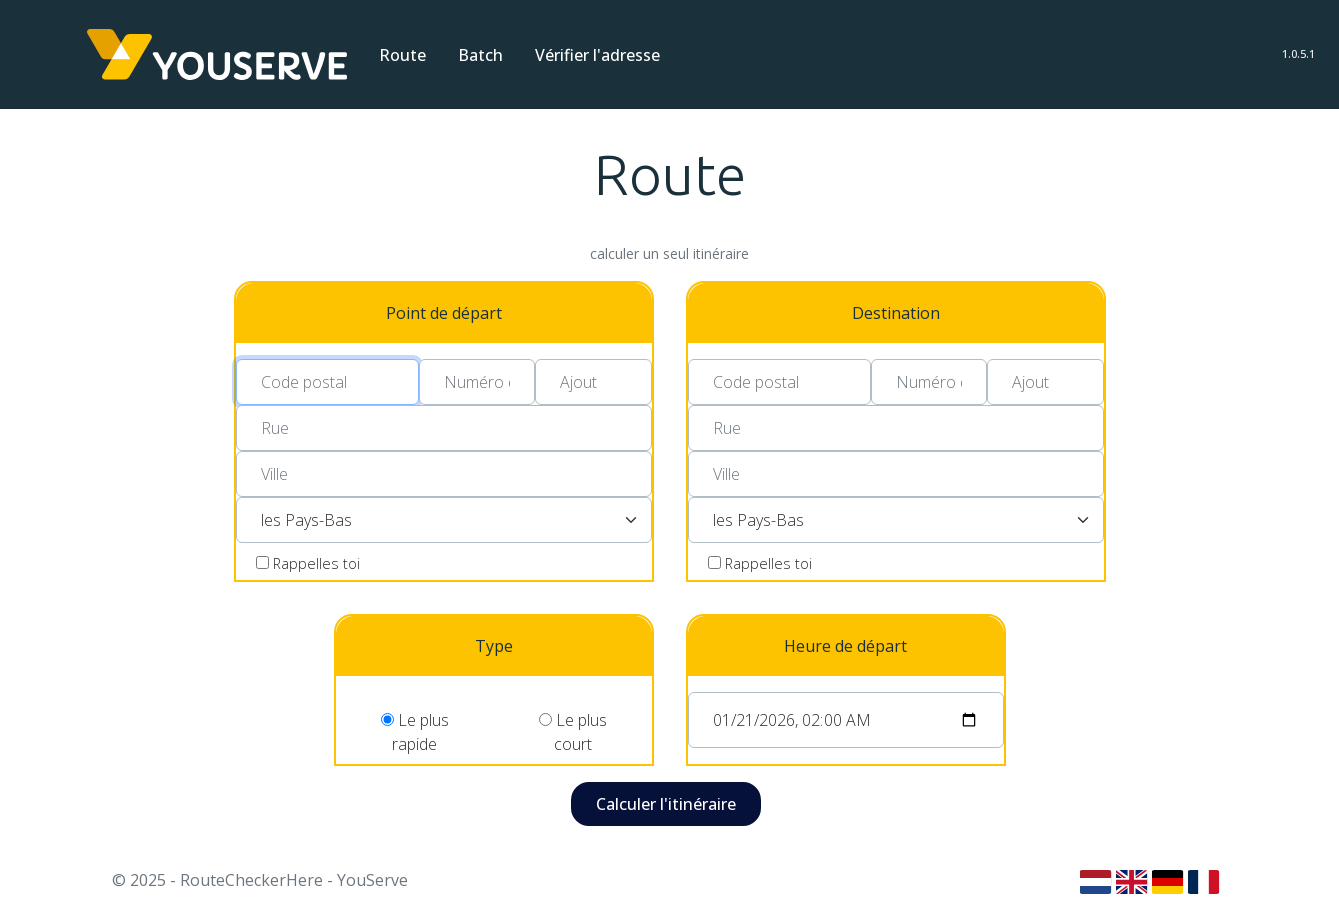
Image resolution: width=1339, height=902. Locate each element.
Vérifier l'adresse (597, 55)
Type (494, 646)
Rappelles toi (316, 563)
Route (402, 55)
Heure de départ (845, 646)
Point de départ (444, 313)
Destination (896, 313)
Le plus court (573, 728)
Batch (480, 55)
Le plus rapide (415, 728)
